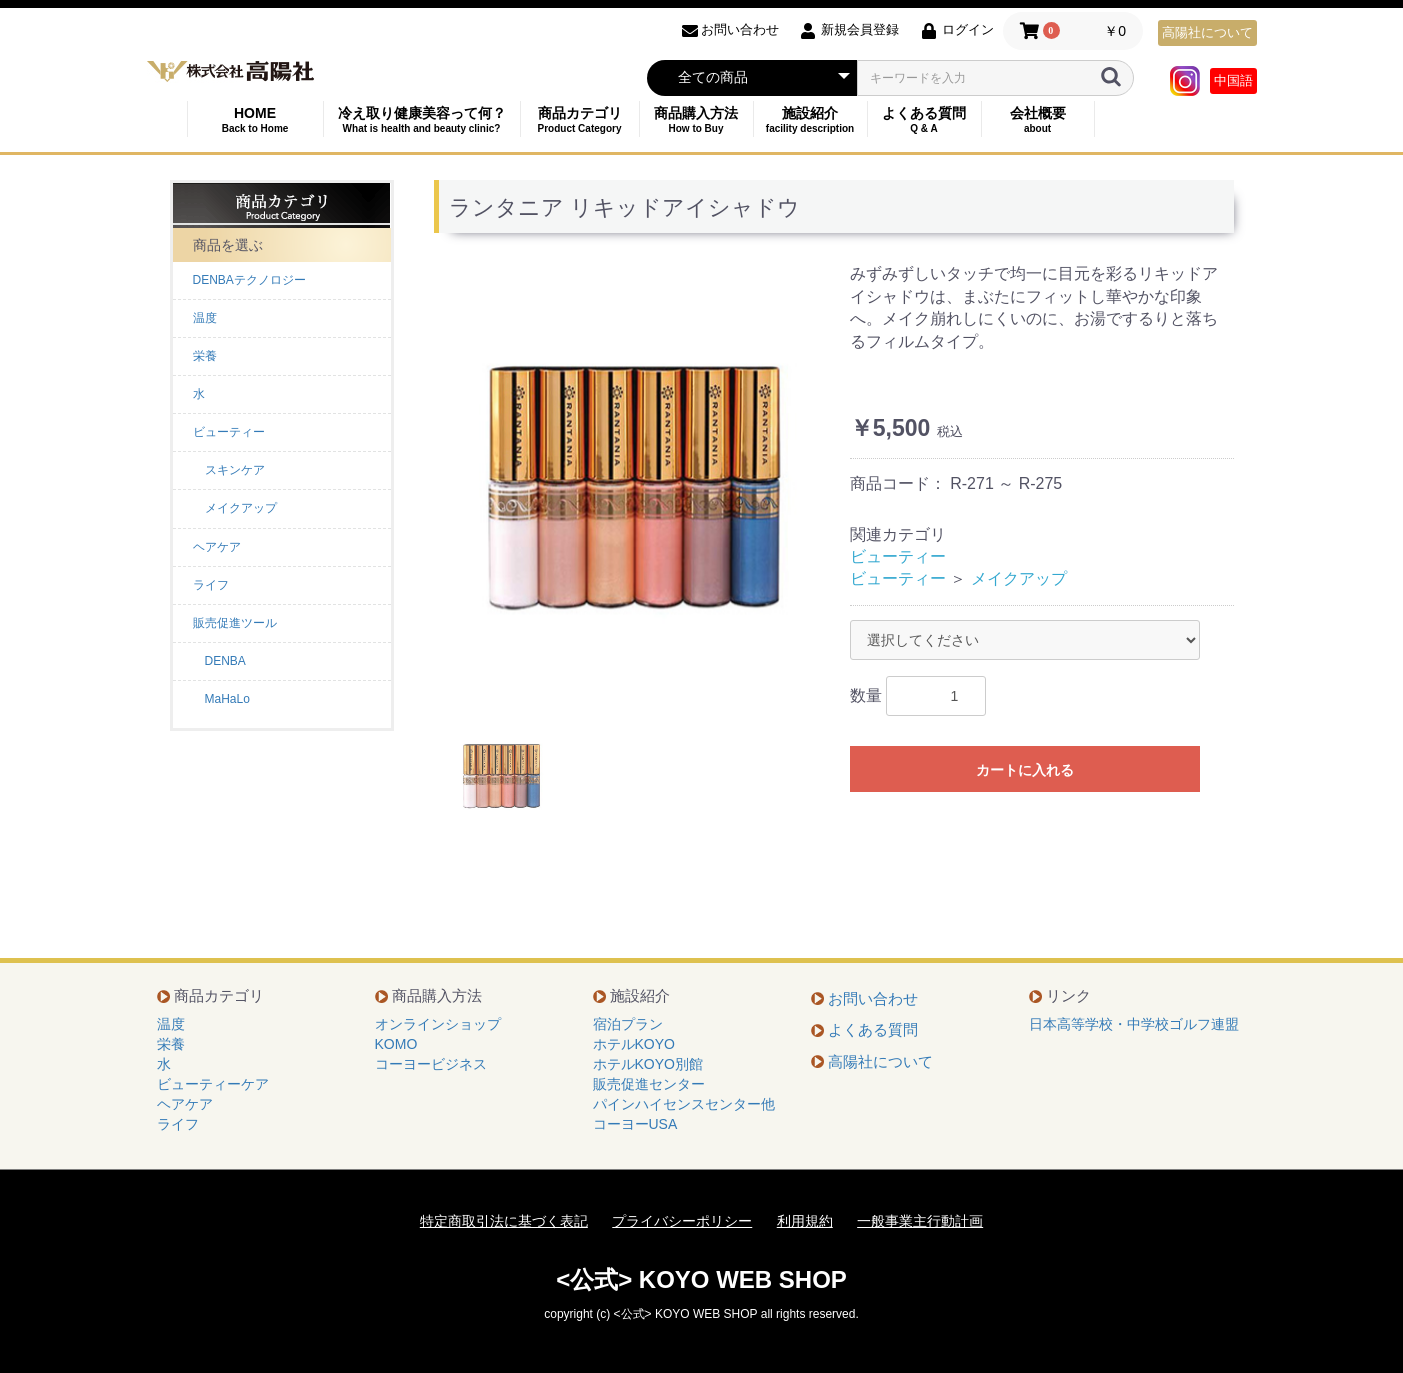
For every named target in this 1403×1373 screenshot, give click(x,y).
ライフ (211, 585)
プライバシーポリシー (682, 1221)
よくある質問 (924, 119)
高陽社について (1207, 32)
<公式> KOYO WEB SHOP (701, 1279)
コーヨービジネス (431, 1064)
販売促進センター (649, 1084)
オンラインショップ (438, 1024)
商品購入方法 (696, 119)
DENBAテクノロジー (249, 280)
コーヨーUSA (635, 1124)
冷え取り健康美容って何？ (422, 119)
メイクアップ (1019, 578)
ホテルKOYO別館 (648, 1064)
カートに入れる (1025, 770)
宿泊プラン (628, 1024)
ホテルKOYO (634, 1044)
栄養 (205, 356)
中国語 (1233, 80)
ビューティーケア (213, 1084)
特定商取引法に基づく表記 (504, 1221)
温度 (205, 318)
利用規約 (805, 1221)
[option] (634, 484)
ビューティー (229, 432)
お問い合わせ (873, 998)
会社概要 (1038, 119)
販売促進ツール (235, 623)
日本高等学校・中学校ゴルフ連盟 (1134, 1024)
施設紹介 (810, 119)
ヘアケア (217, 547)
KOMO (396, 1044)
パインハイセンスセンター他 (684, 1104)
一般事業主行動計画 (920, 1221)
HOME (255, 119)
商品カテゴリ (580, 119)
